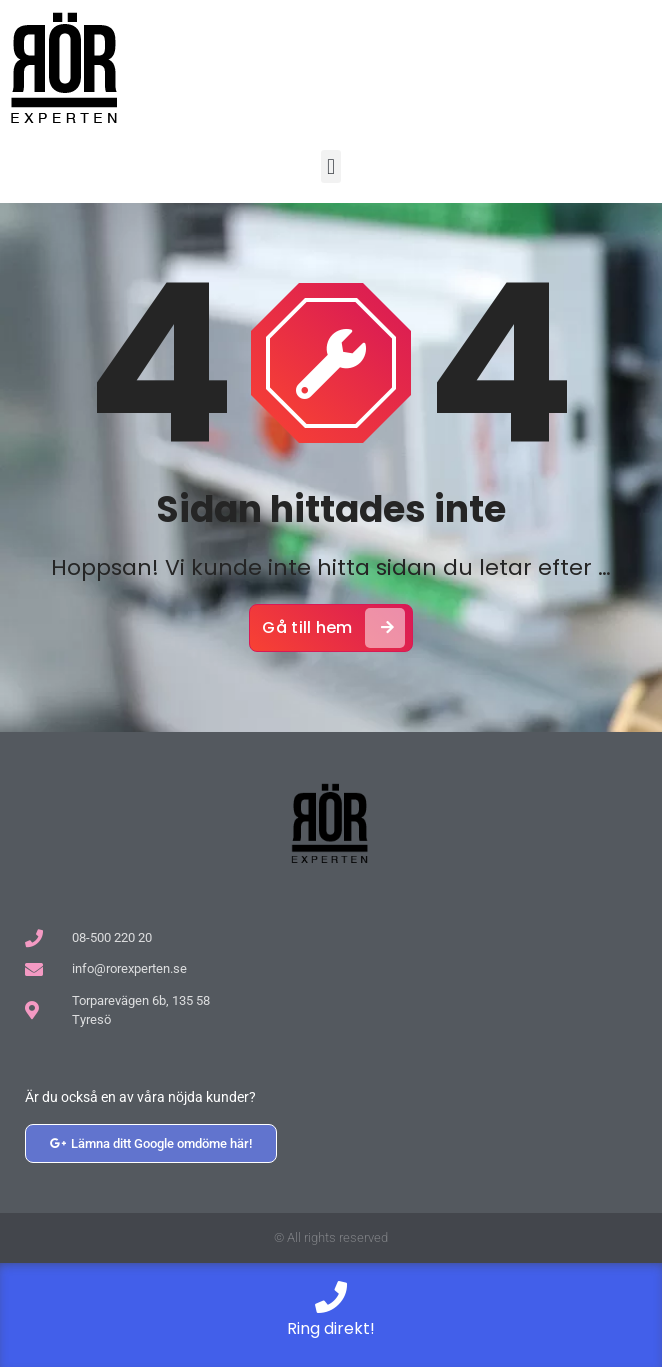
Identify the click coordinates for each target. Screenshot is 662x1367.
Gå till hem (333, 628)
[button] (330, 166)
